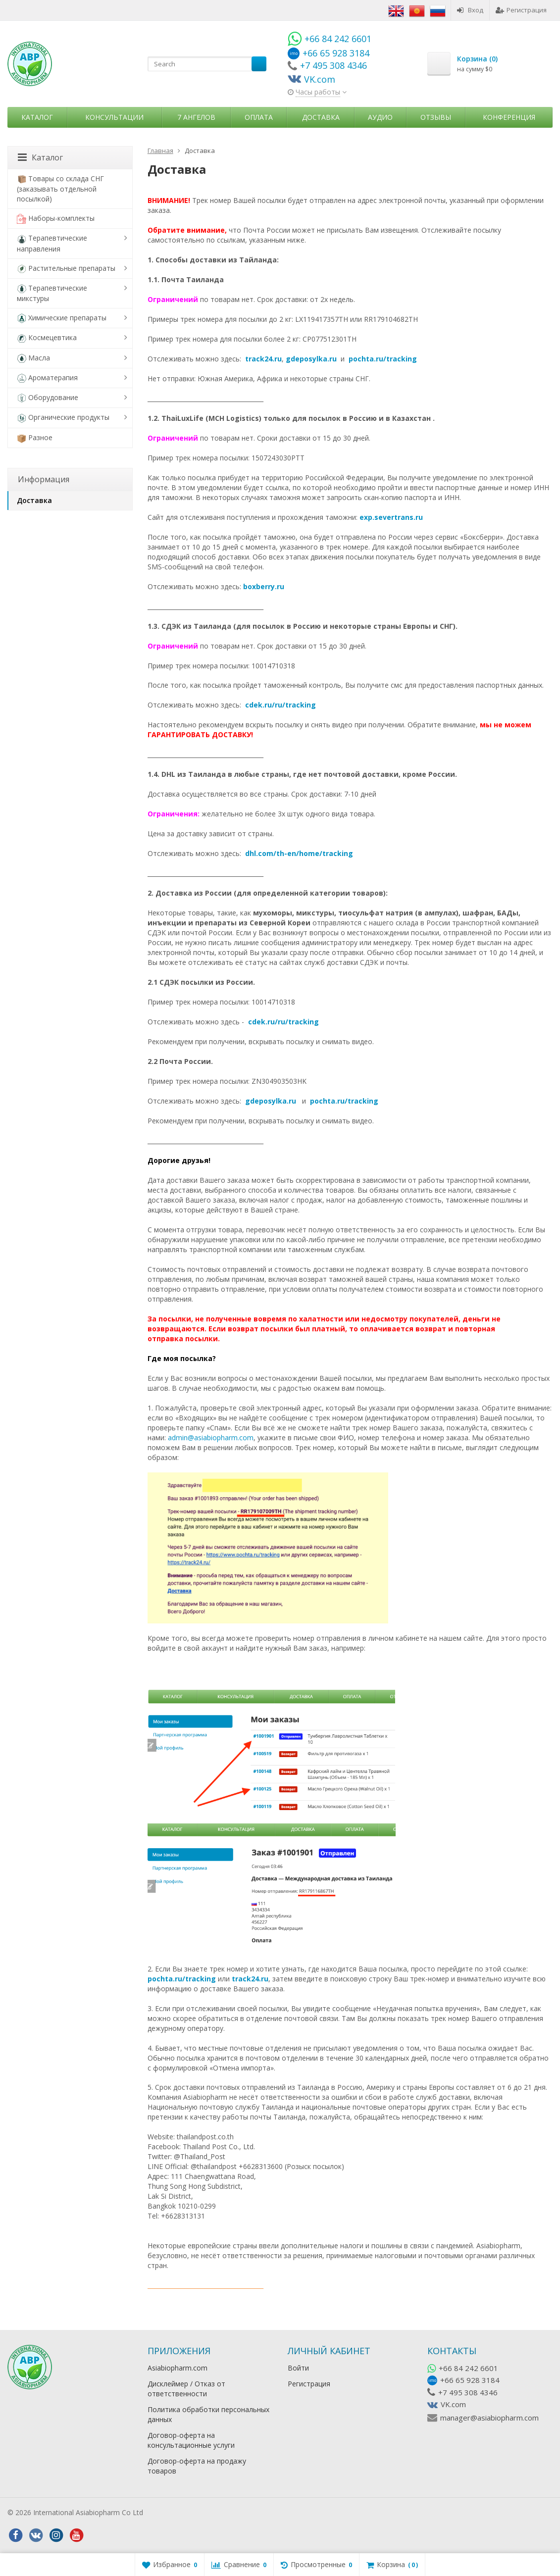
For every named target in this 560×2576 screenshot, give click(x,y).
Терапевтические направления (52, 243)
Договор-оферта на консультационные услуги (191, 2440)
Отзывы (435, 117)
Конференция (509, 117)
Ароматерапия (47, 378)
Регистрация (521, 9)
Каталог (37, 117)
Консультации (114, 117)
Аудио (380, 117)
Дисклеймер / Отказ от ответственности (186, 2388)
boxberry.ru (263, 586)
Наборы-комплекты (56, 218)
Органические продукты (63, 417)
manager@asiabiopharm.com (489, 2418)
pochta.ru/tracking (383, 358)
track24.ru (263, 358)
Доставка (321, 117)
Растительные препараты (66, 268)
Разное (34, 438)
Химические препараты (61, 318)
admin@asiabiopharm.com (211, 1437)
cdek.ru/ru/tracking (280, 704)
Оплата (259, 117)
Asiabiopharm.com (177, 2368)
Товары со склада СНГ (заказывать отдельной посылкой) (60, 188)
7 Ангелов (196, 117)
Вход (470, 9)
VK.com (453, 2404)
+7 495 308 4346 (468, 2392)
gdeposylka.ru (311, 358)
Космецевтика (47, 338)
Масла (33, 358)
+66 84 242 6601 (468, 2368)
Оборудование (47, 398)
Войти (298, 2368)
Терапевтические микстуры (52, 293)
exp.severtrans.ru (392, 517)
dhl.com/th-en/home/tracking (299, 853)
